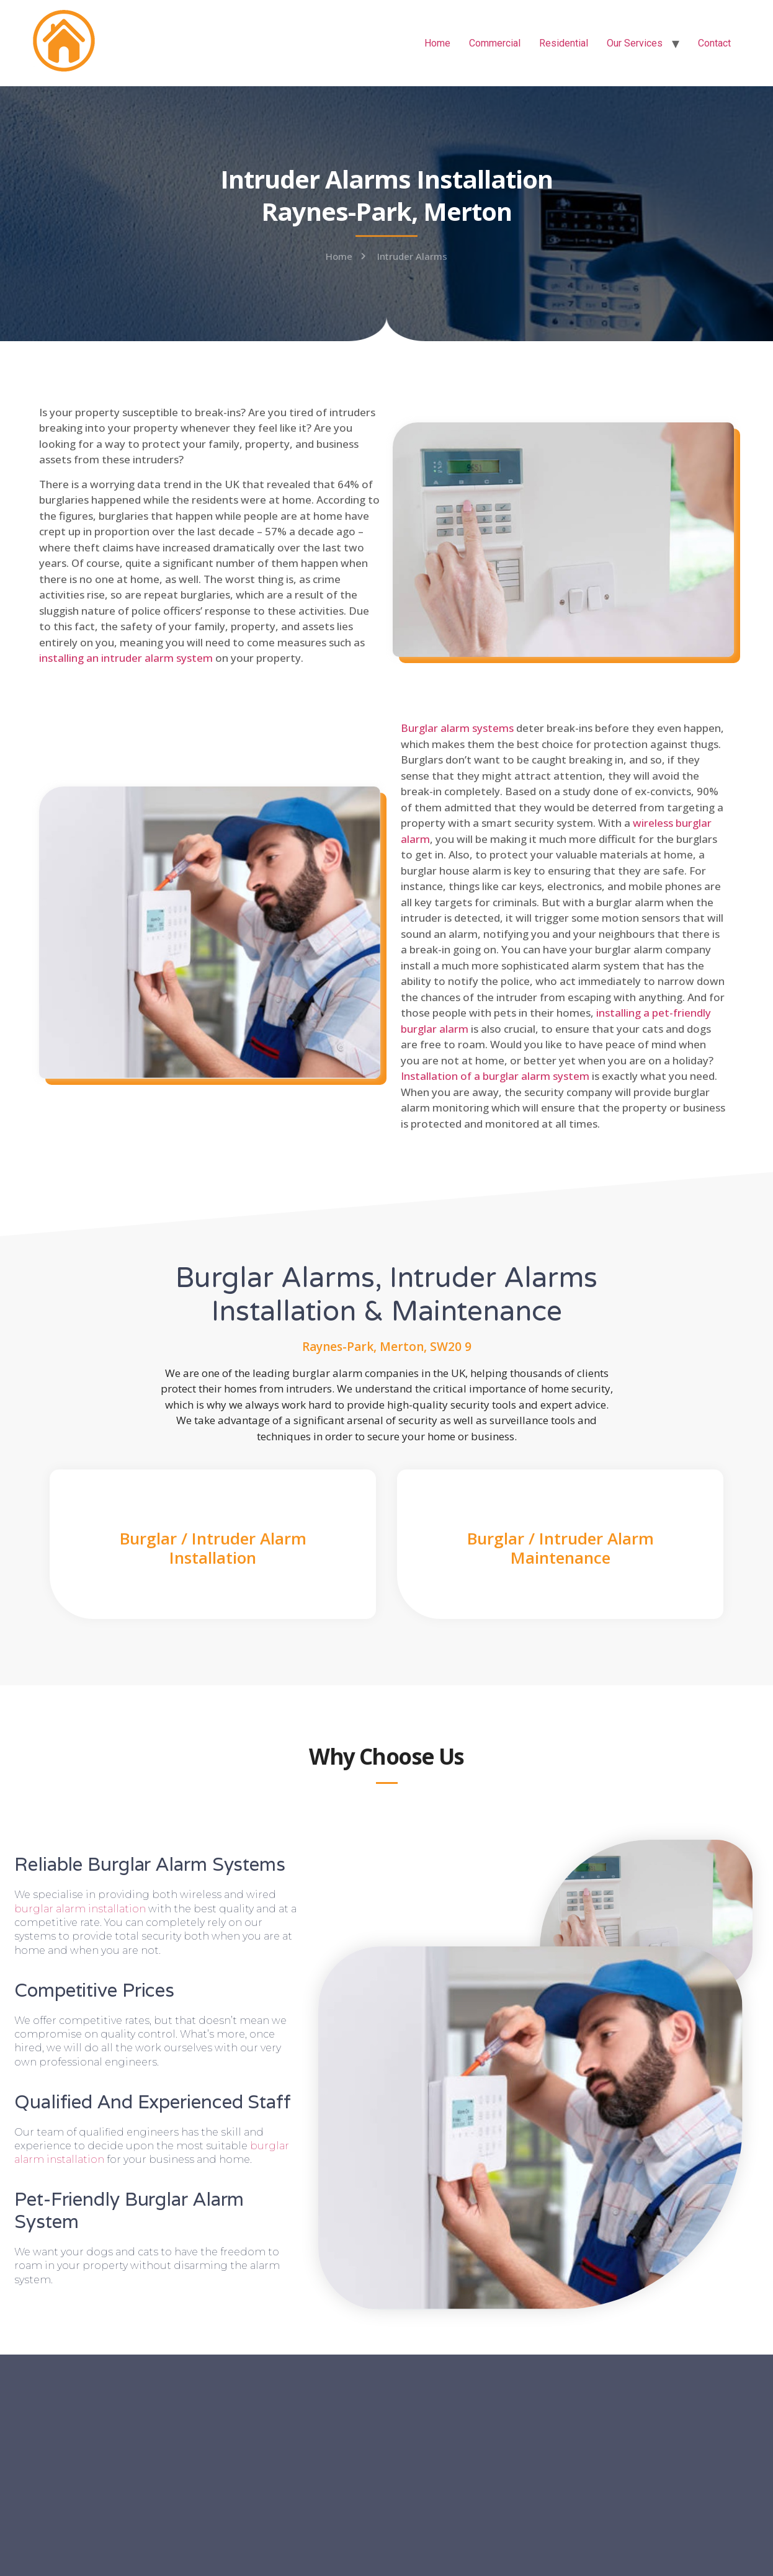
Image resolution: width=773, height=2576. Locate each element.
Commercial (495, 43)
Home (437, 43)
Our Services (635, 43)
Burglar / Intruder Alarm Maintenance (560, 1548)
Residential (563, 43)
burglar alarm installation (80, 1909)
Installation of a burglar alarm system (495, 1076)
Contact (714, 43)
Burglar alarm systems (457, 728)
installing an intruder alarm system (126, 658)
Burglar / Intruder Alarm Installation (213, 1548)
